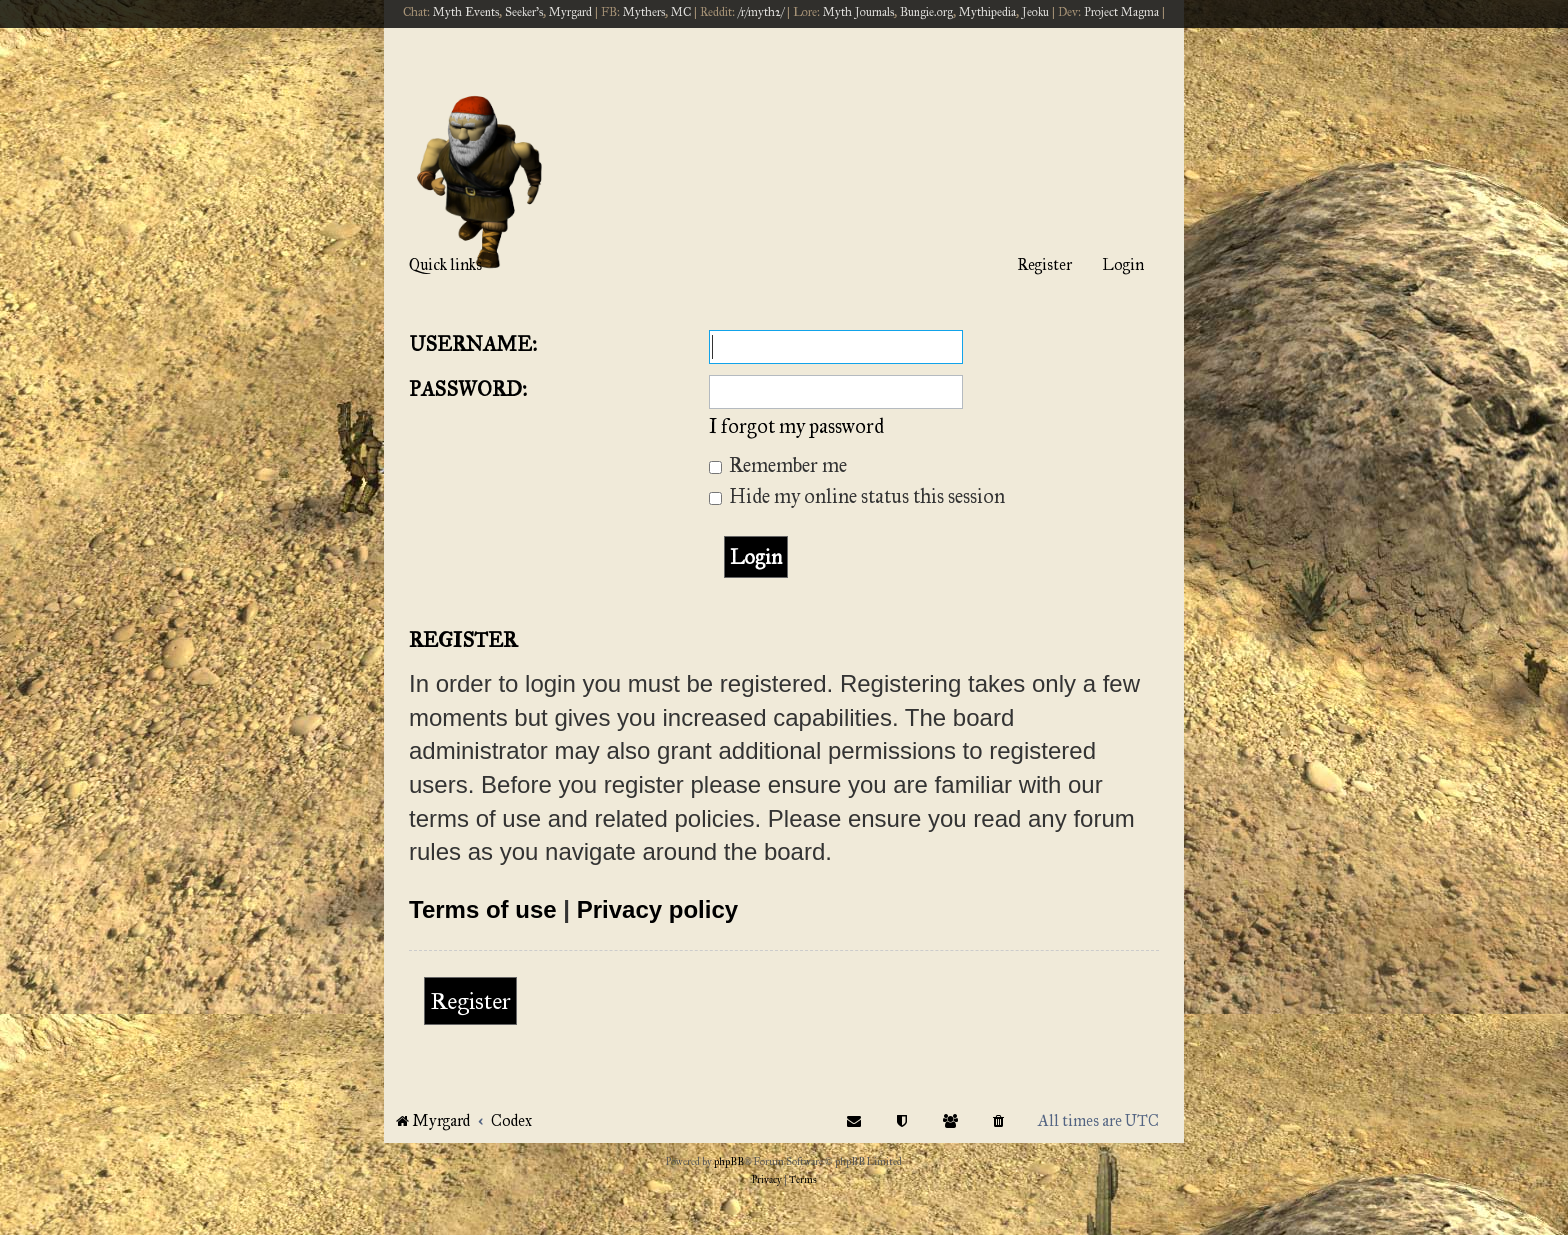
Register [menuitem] (1044, 264)
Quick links (445, 264)
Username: (473, 344)
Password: (468, 389)
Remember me (778, 465)
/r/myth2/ (761, 12)
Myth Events (466, 12)
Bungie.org (926, 12)
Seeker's (524, 12)
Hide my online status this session (857, 496)
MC (681, 12)
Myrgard (570, 12)
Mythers (644, 12)
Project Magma (1121, 12)
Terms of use (483, 909)
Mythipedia (987, 12)
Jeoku (1035, 12)
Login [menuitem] (1123, 264)
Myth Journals (858, 12)
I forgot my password (796, 426)
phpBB (729, 1162)
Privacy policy (657, 909)
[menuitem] (999, 1120)
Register (470, 1001)
